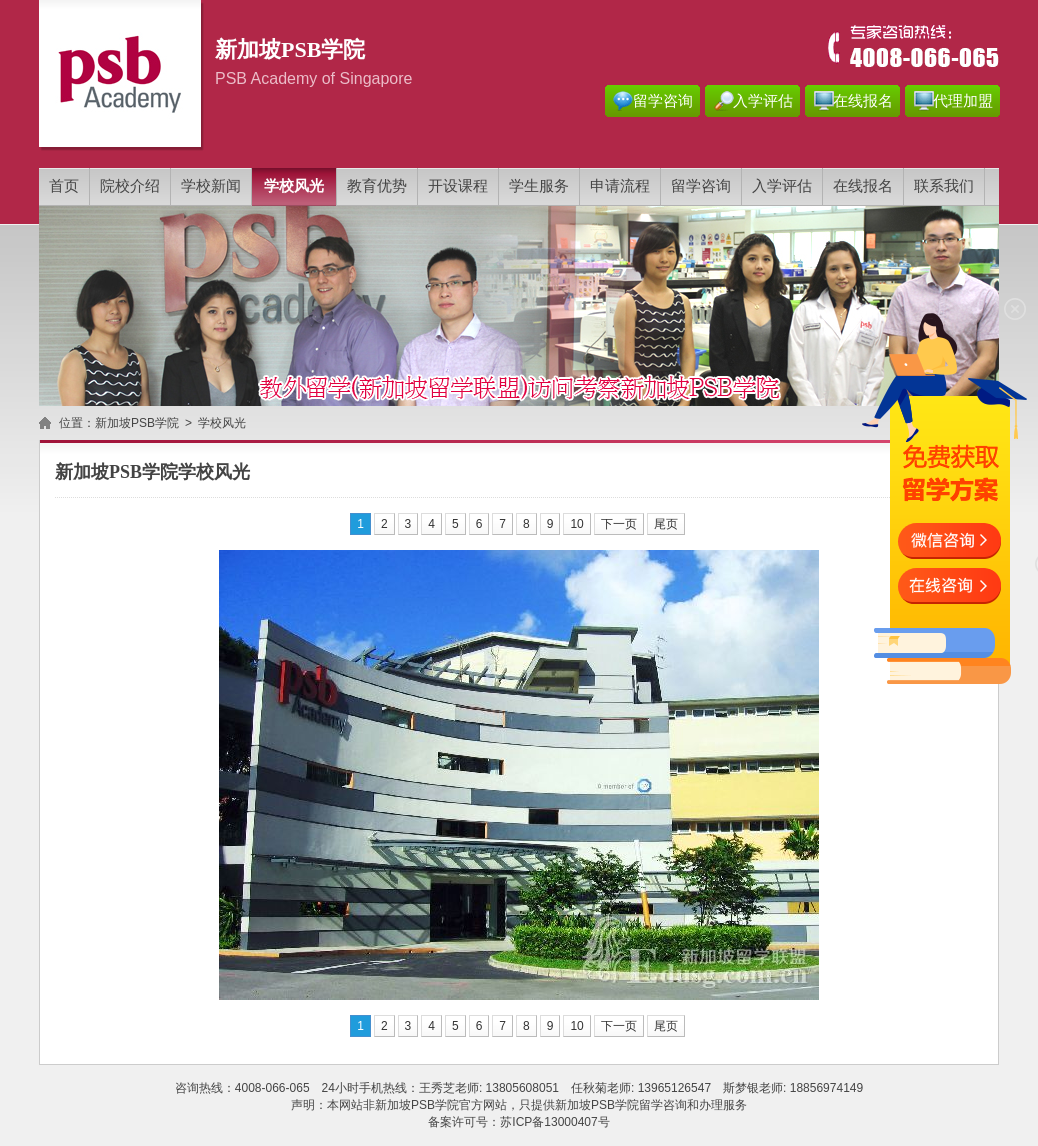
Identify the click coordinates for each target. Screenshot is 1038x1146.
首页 (64, 186)
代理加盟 (963, 101)
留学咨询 (663, 101)
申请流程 (620, 186)
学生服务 (539, 186)
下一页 (619, 524)
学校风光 (294, 186)
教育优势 (377, 186)
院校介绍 (130, 186)
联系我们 (944, 186)
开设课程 (458, 186)
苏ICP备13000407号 (554, 1122)
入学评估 (763, 101)
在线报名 (863, 101)
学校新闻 (211, 186)
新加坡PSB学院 (137, 423)
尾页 (666, 524)
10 (576, 524)
